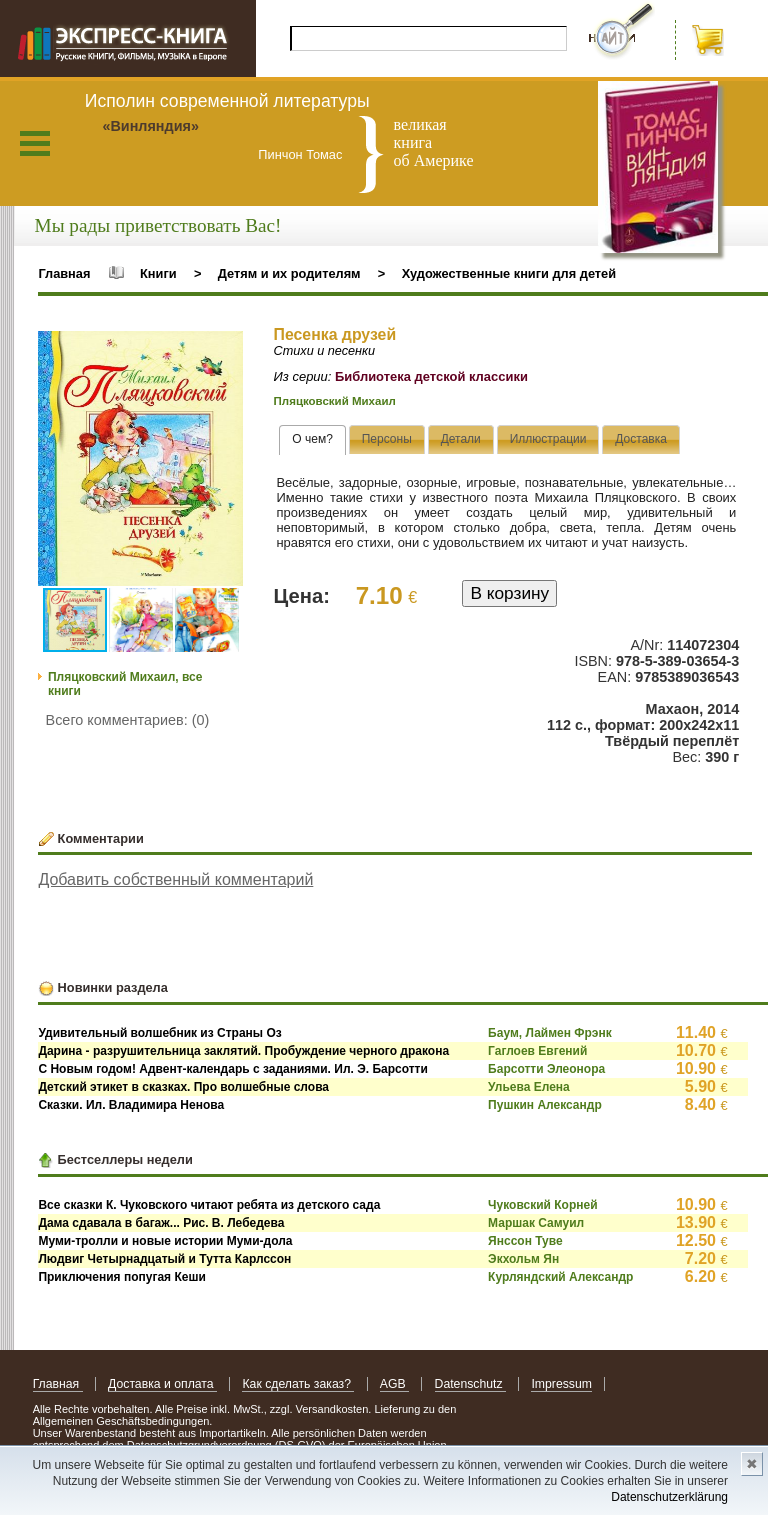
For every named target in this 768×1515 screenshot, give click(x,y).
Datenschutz (470, 1384)
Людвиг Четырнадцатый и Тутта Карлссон (164, 1259)
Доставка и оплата (162, 1384)
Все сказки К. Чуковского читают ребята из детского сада (209, 1205)
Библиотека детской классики (431, 376)
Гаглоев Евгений (537, 1051)
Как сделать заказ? (298, 1384)
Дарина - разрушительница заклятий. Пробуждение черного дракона (243, 1051)
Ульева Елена (529, 1087)
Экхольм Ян (523, 1259)
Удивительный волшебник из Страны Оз (159, 1033)
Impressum (561, 1384)
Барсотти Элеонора (546, 1069)
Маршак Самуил (536, 1223)
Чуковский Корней (542, 1205)
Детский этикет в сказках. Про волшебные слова (183, 1087)
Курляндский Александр (560, 1277)
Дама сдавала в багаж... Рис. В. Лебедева (161, 1223)
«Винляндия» (150, 126)
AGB (394, 1384)
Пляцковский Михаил (335, 401)
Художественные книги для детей (509, 273)
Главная (64, 273)
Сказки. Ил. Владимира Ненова (131, 1105)
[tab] (312, 440)
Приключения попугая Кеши (121, 1277)
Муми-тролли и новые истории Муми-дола (165, 1241)
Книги (158, 273)
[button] (225, 349)
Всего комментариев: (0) (128, 720)
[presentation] (312, 440)
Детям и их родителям (289, 273)
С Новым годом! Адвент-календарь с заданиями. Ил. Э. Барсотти (232, 1069)
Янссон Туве (525, 1241)
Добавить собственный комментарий (175, 879)
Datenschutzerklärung (669, 1497)
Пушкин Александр (545, 1105)
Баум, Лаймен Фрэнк (550, 1033)
